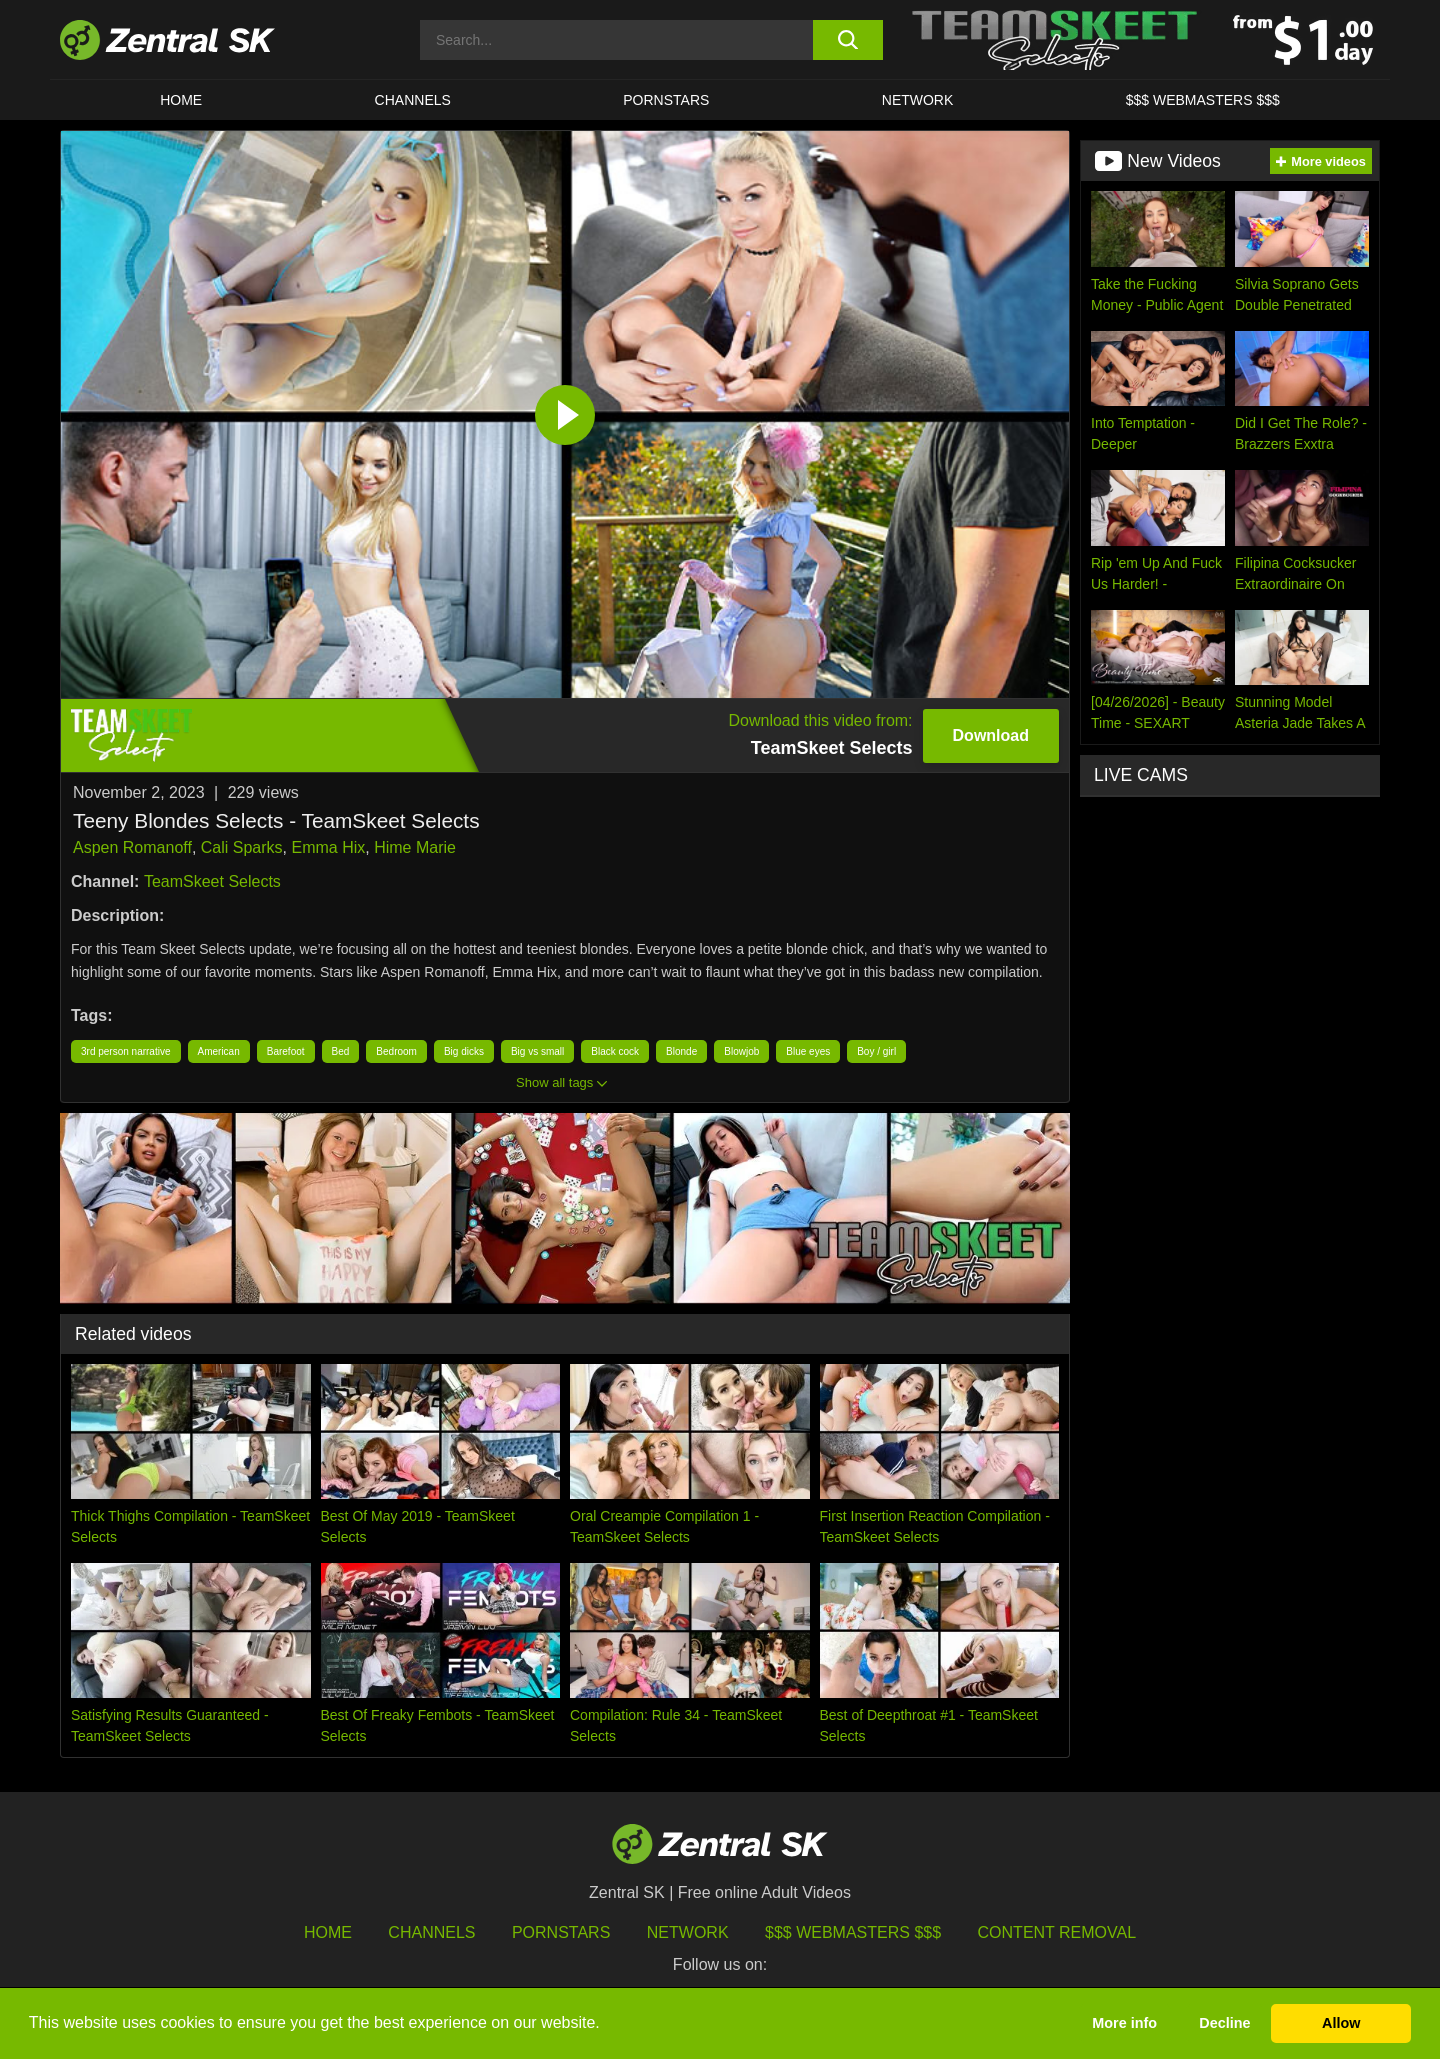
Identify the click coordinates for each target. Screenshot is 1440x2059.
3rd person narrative (126, 1051)
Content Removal (1057, 1932)
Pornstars (666, 100)
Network (918, 100)
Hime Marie (415, 847)
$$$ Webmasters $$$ (1203, 100)
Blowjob (741, 1051)
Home (181, 100)
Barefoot (286, 1051)
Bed (341, 1051)
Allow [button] (1341, 2023)
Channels (413, 100)
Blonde (681, 1051)
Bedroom (396, 1051)
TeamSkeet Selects (212, 881)
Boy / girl (876, 1051)
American (219, 1051)
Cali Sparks (242, 847)
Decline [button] (1224, 2023)
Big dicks (464, 1051)
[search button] (847, 40)
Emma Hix (328, 847)
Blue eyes (808, 1051)
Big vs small (537, 1051)
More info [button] (1124, 2023)
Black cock (615, 1051)
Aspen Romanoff (132, 847)
